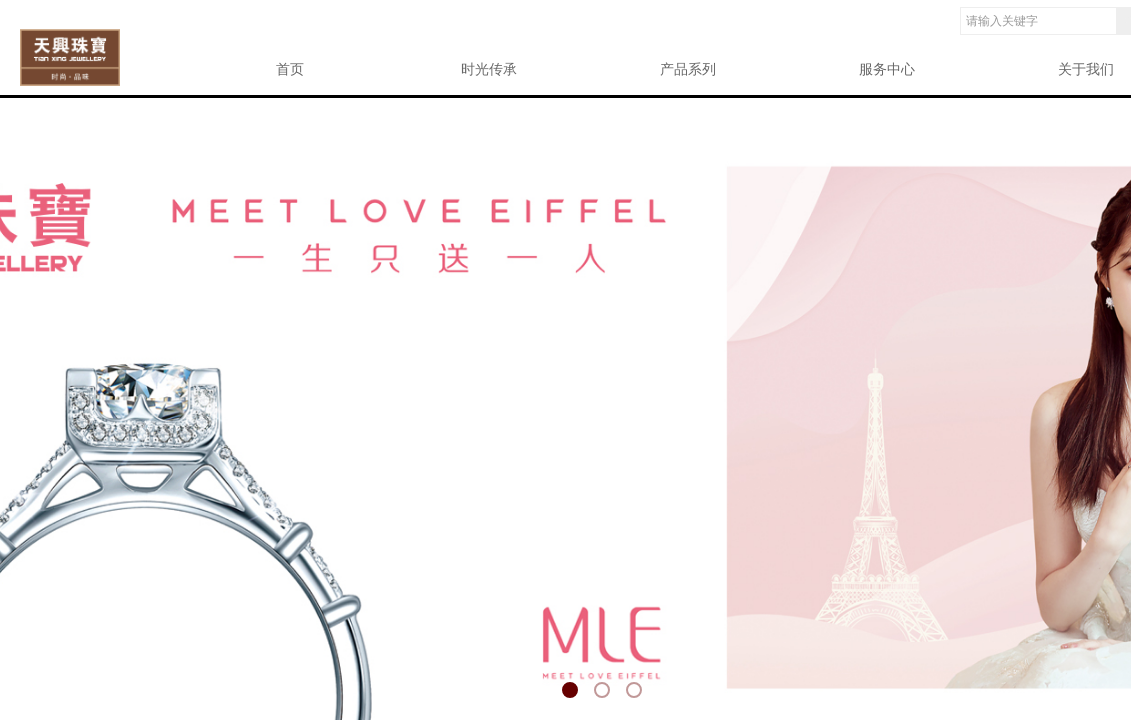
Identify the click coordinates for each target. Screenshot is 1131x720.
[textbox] (1038, 21)
